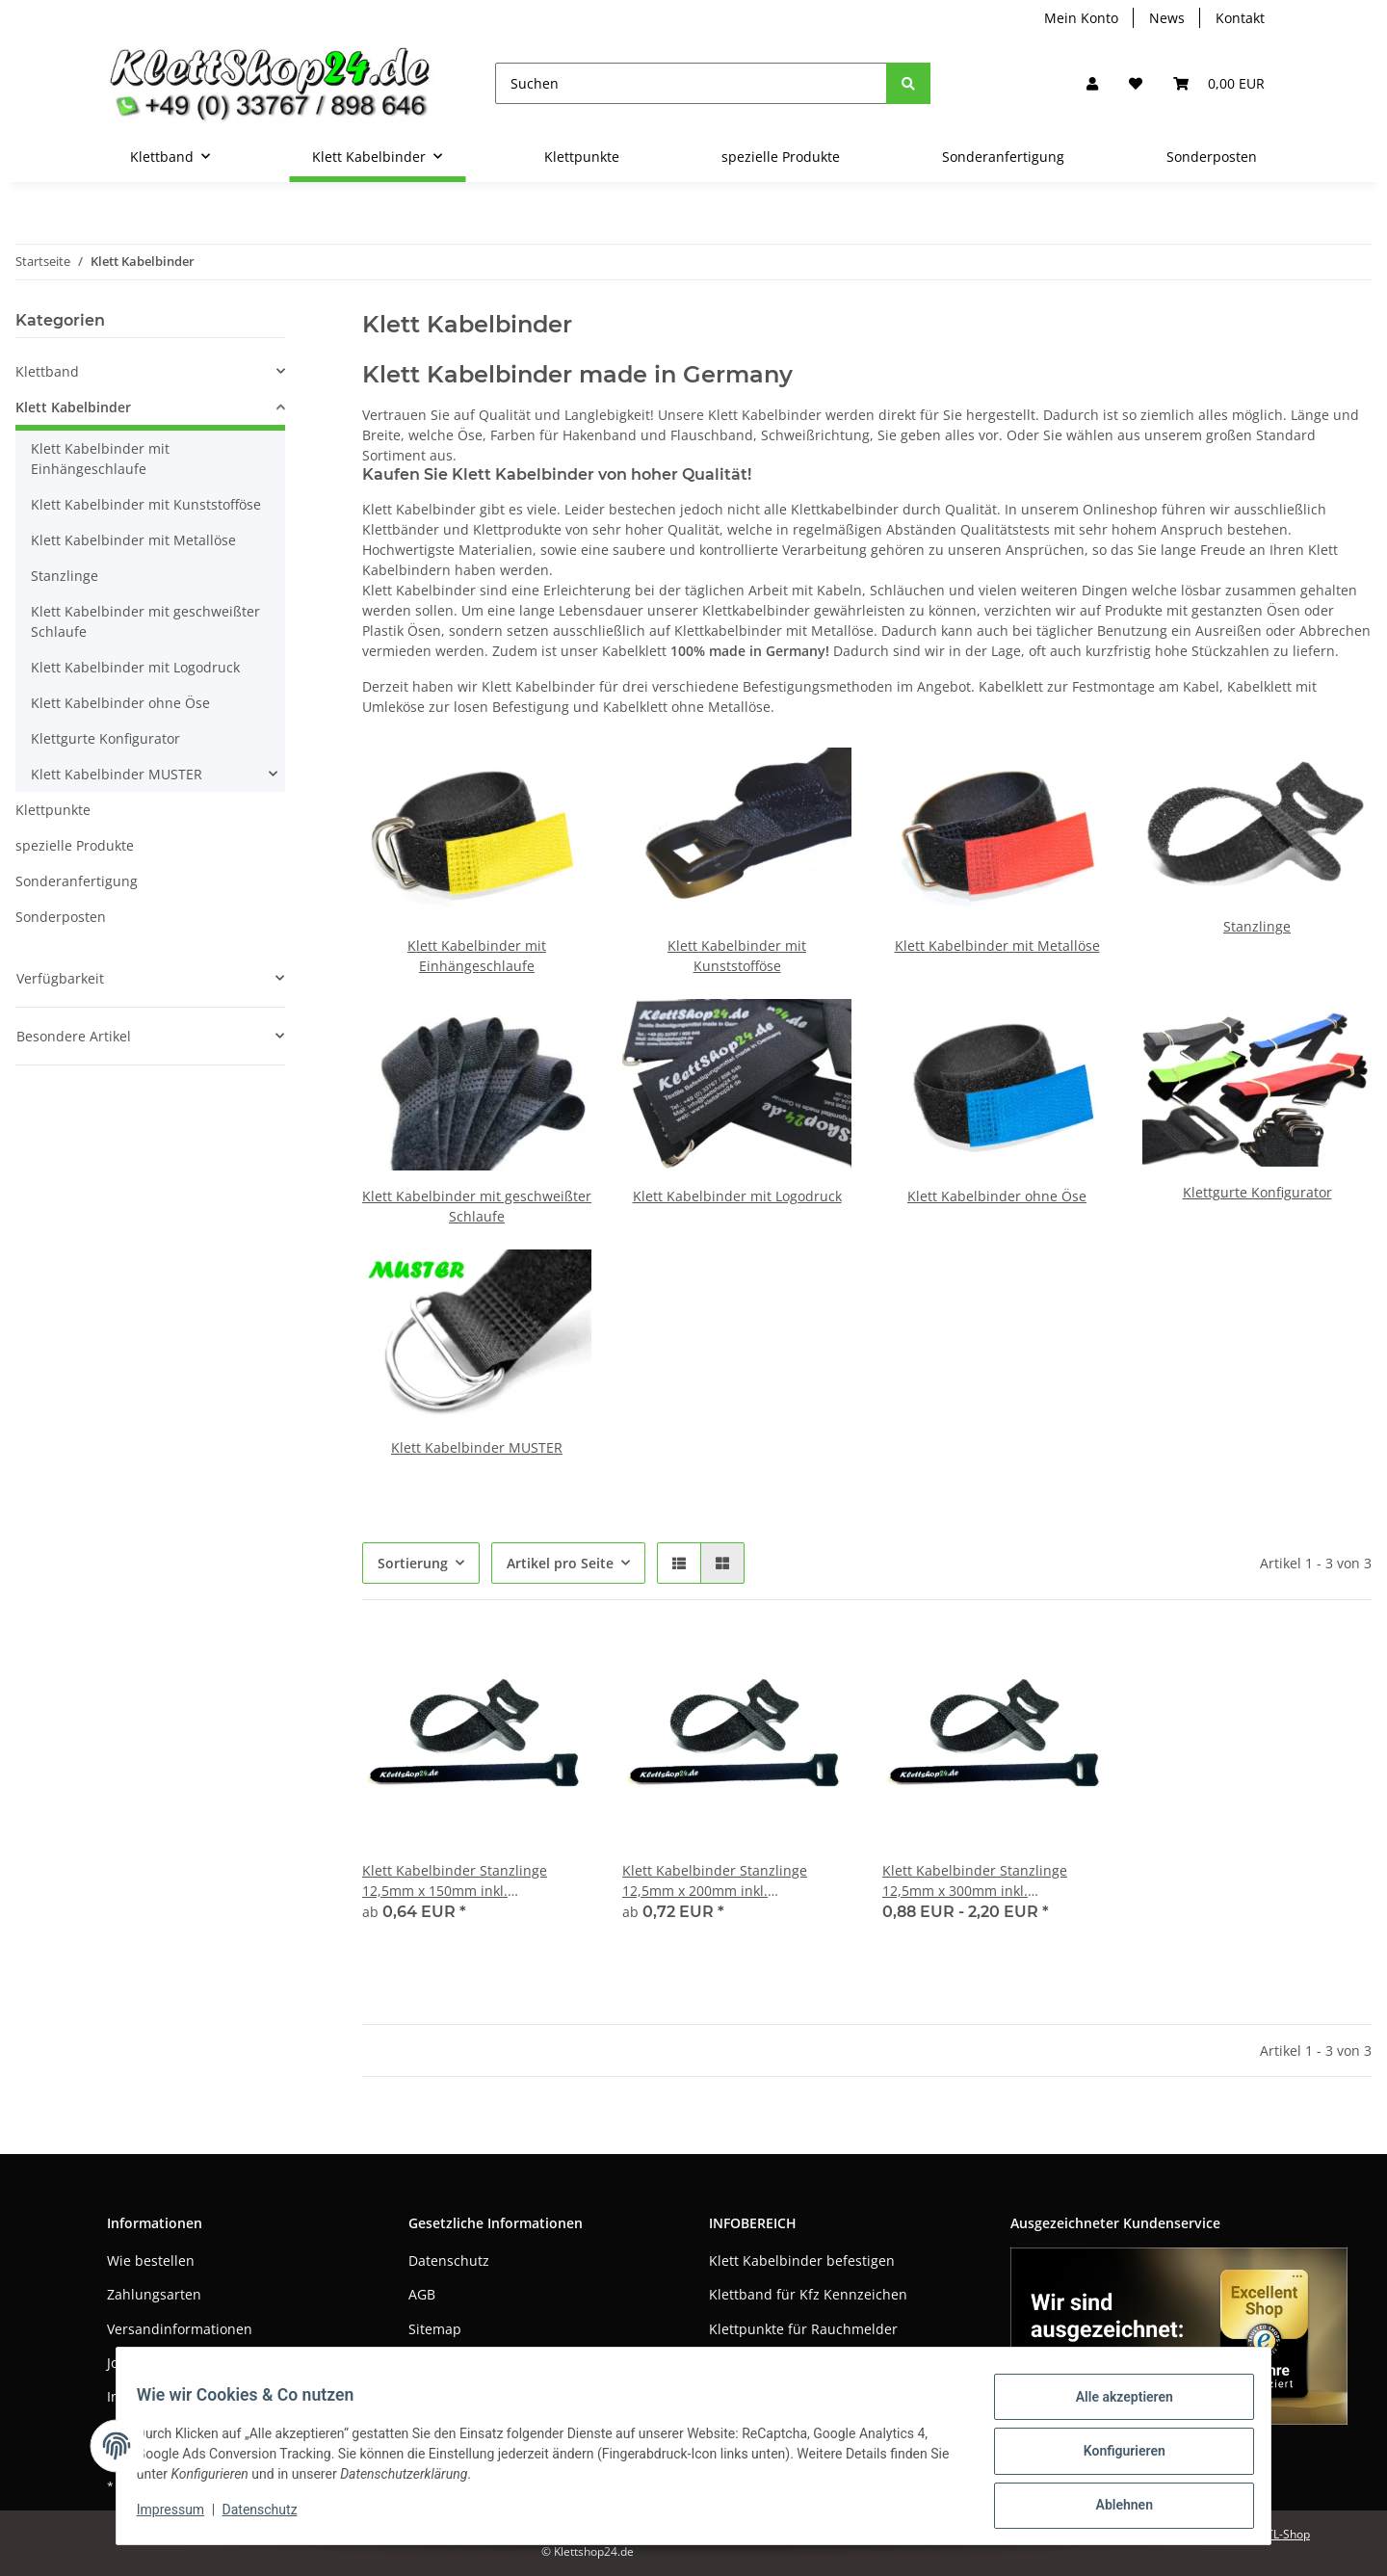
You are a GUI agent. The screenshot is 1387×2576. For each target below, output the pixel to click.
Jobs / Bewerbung (164, 2362)
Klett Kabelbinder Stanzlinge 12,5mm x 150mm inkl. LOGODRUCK (454, 1881)
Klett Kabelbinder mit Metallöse (997, 945)
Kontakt (1240, 18)
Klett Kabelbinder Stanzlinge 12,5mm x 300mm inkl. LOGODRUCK (974, 1881)
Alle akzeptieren (1113, 2407)
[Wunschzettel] (1135, 83)
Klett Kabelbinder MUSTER (477, 1447)
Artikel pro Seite (560, 1563)
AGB (421, 2294)
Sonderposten (60, 916)
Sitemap (434, 2329)
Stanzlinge (1257, 926)
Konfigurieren (1113, 2457)
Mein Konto (1081, 18)
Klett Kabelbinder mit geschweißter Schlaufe (145, 621)
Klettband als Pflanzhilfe (787, 2362)
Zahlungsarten (154, 2294)
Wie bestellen (151, 2260)
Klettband (47, 371)
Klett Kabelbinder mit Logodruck (737, 1196)
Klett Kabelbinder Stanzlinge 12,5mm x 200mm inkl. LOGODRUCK (714, 1881)
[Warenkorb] (1219, 83)
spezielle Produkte (74, 845)
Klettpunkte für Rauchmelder (803, 2329)
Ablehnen (1113, 2507)
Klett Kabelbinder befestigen (802, 2260)
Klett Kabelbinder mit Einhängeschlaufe (100, 458)
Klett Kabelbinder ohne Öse (996, 1196)
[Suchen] (691, 83)
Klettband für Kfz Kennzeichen (808, 2294)
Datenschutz (448, 2260)
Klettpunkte (53, 810)
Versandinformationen (179, 2329)
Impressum (445, 2362)
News (1167, 18)
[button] (1092, 83)
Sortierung (413, 1563)
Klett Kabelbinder (73, 407)
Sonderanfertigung (76, 881)
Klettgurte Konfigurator (1257, 1192)
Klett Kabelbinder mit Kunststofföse (146, 504)
